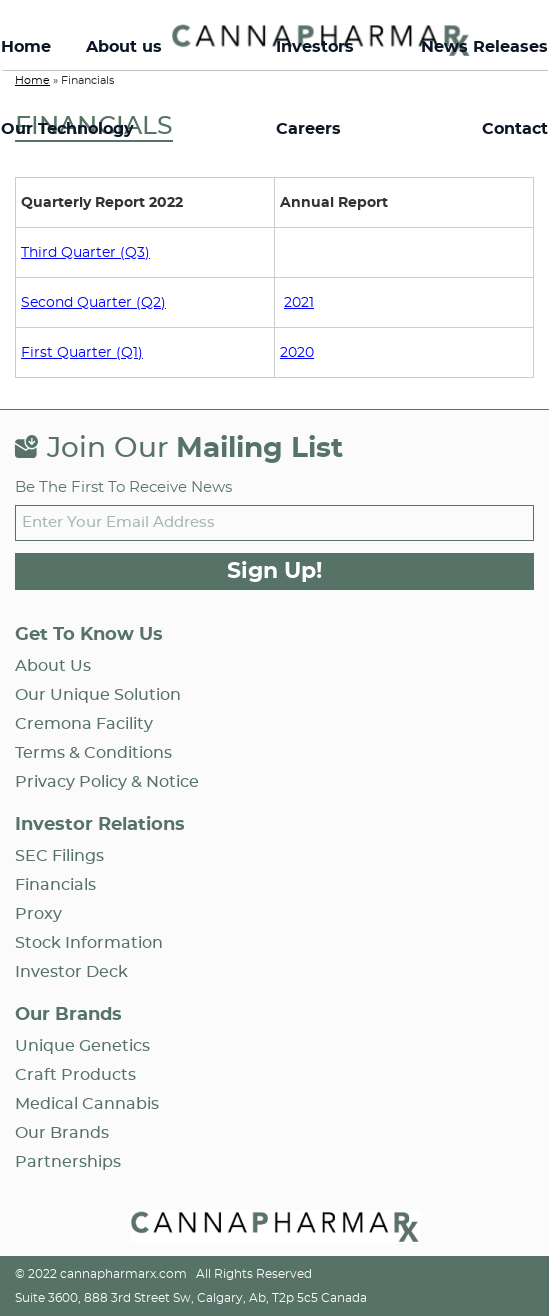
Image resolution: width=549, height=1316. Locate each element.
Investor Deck (71, 972)
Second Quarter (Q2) (93, 302)
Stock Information (89, 943)
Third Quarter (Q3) (85, 252)
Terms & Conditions (93, 753)
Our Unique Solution (98, 695)
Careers (308, 129)
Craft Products (75, 1075)
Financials (55, 885)
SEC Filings (59, 856)
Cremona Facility (84, 724)
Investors (315, 47)
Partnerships (68, 1162)
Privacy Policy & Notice (107, 782)
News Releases (484, 47)
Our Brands (62, 1133)
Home (26, 47)
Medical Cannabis (87, 1104)
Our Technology (67, 129)
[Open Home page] (275, 1230)
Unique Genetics (82, 1046)
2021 (299, 302)
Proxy (38, 914)
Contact (515, 129)
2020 (297, 352)
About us (124, 47)
